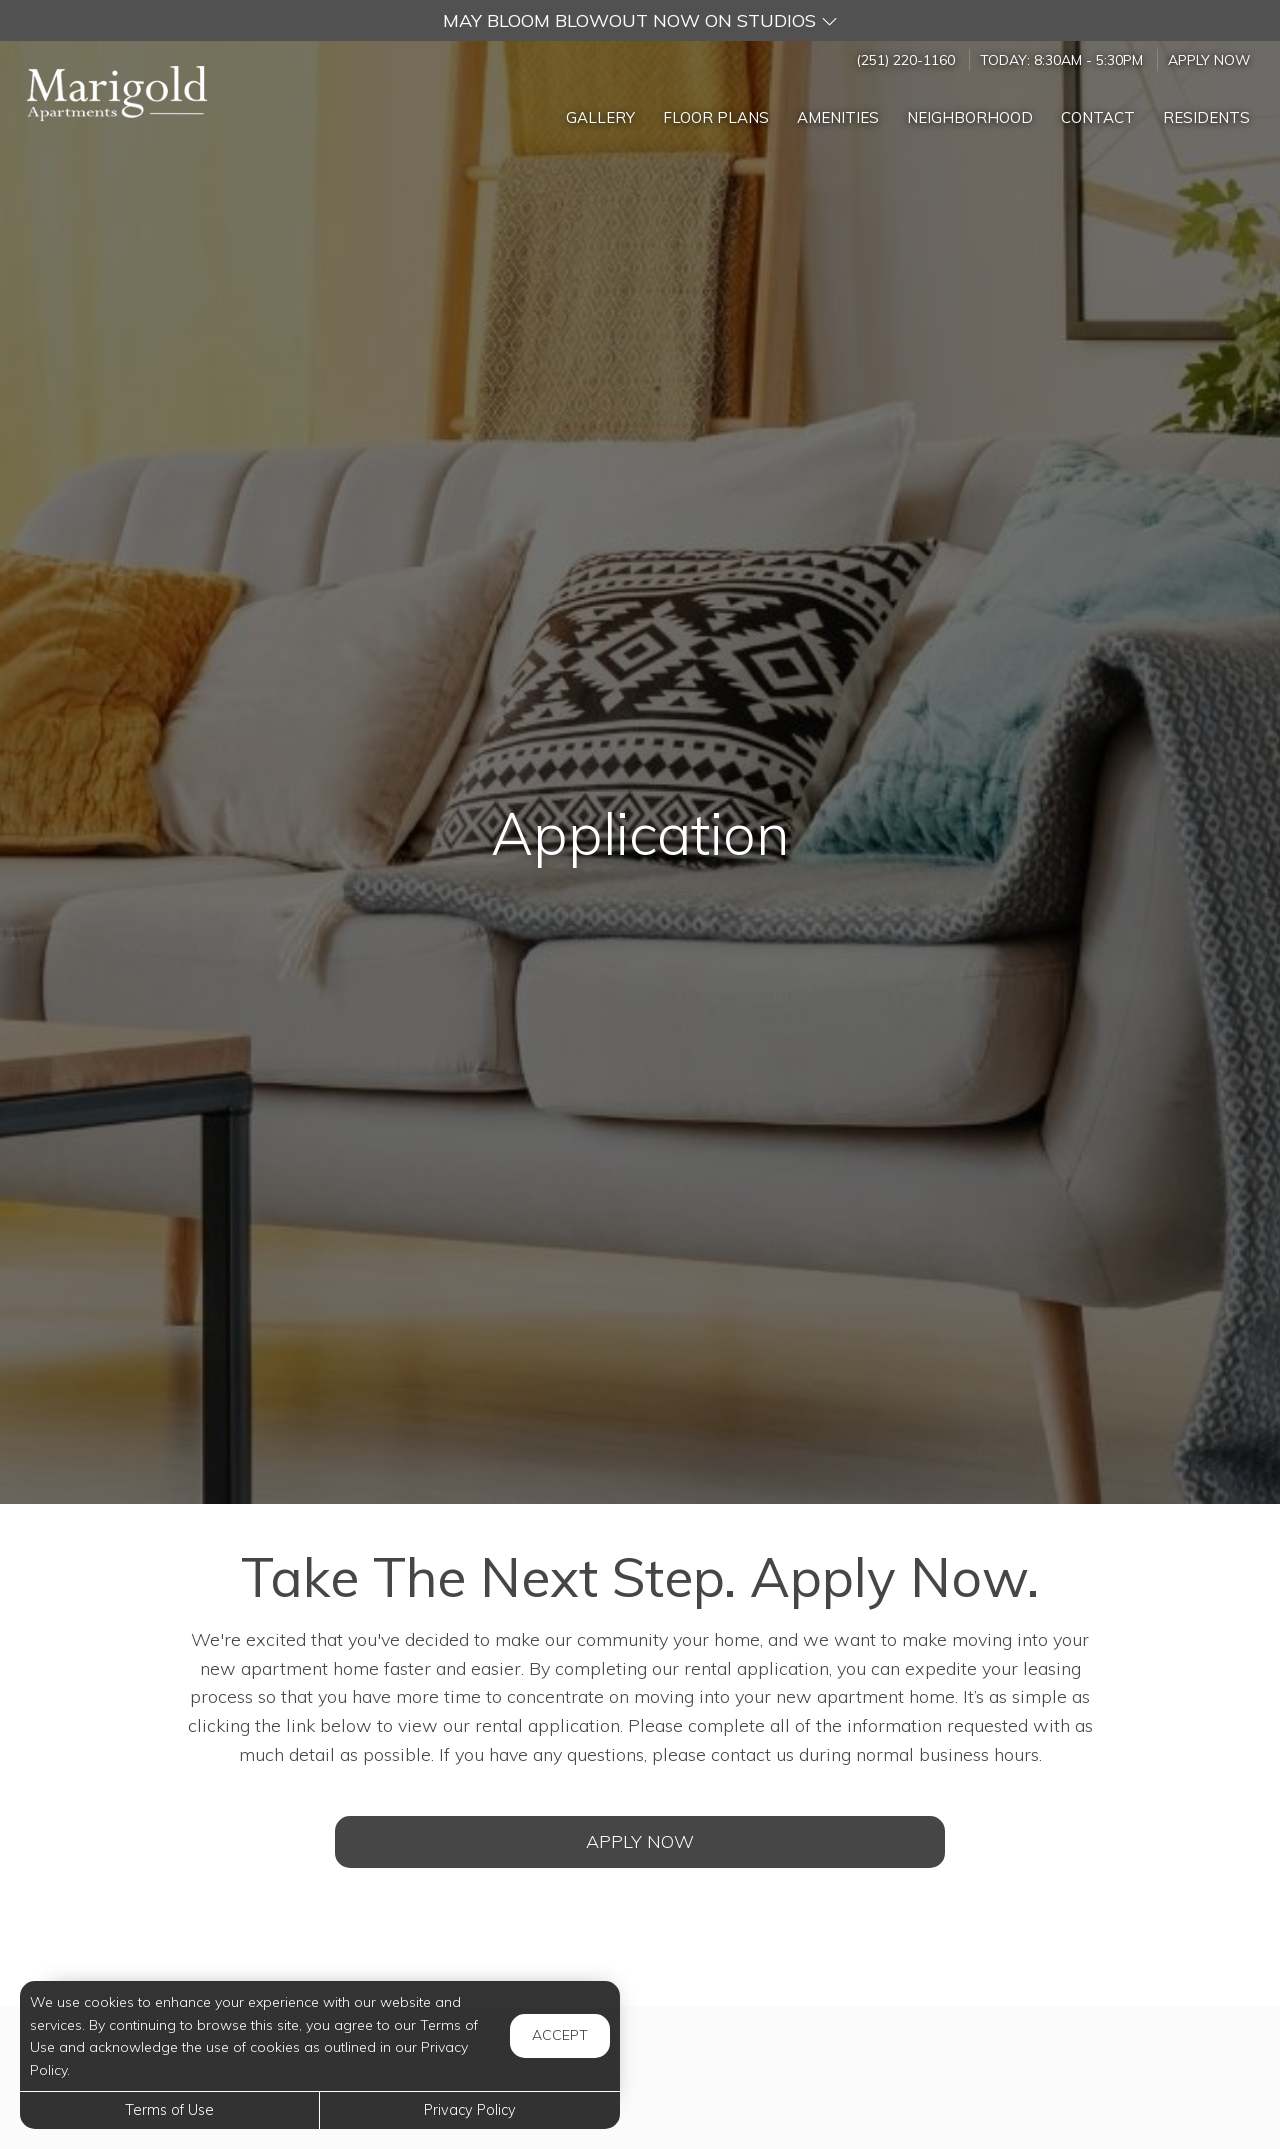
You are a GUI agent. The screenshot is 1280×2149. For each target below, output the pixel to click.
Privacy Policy (470, 2110)
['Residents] (1206, 112)
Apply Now (1209, 59)
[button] (640, 20)
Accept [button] (560, 2035)
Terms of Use (169, 2110)
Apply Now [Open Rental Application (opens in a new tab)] (640, 1841)
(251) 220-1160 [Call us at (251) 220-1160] (905, 59)
